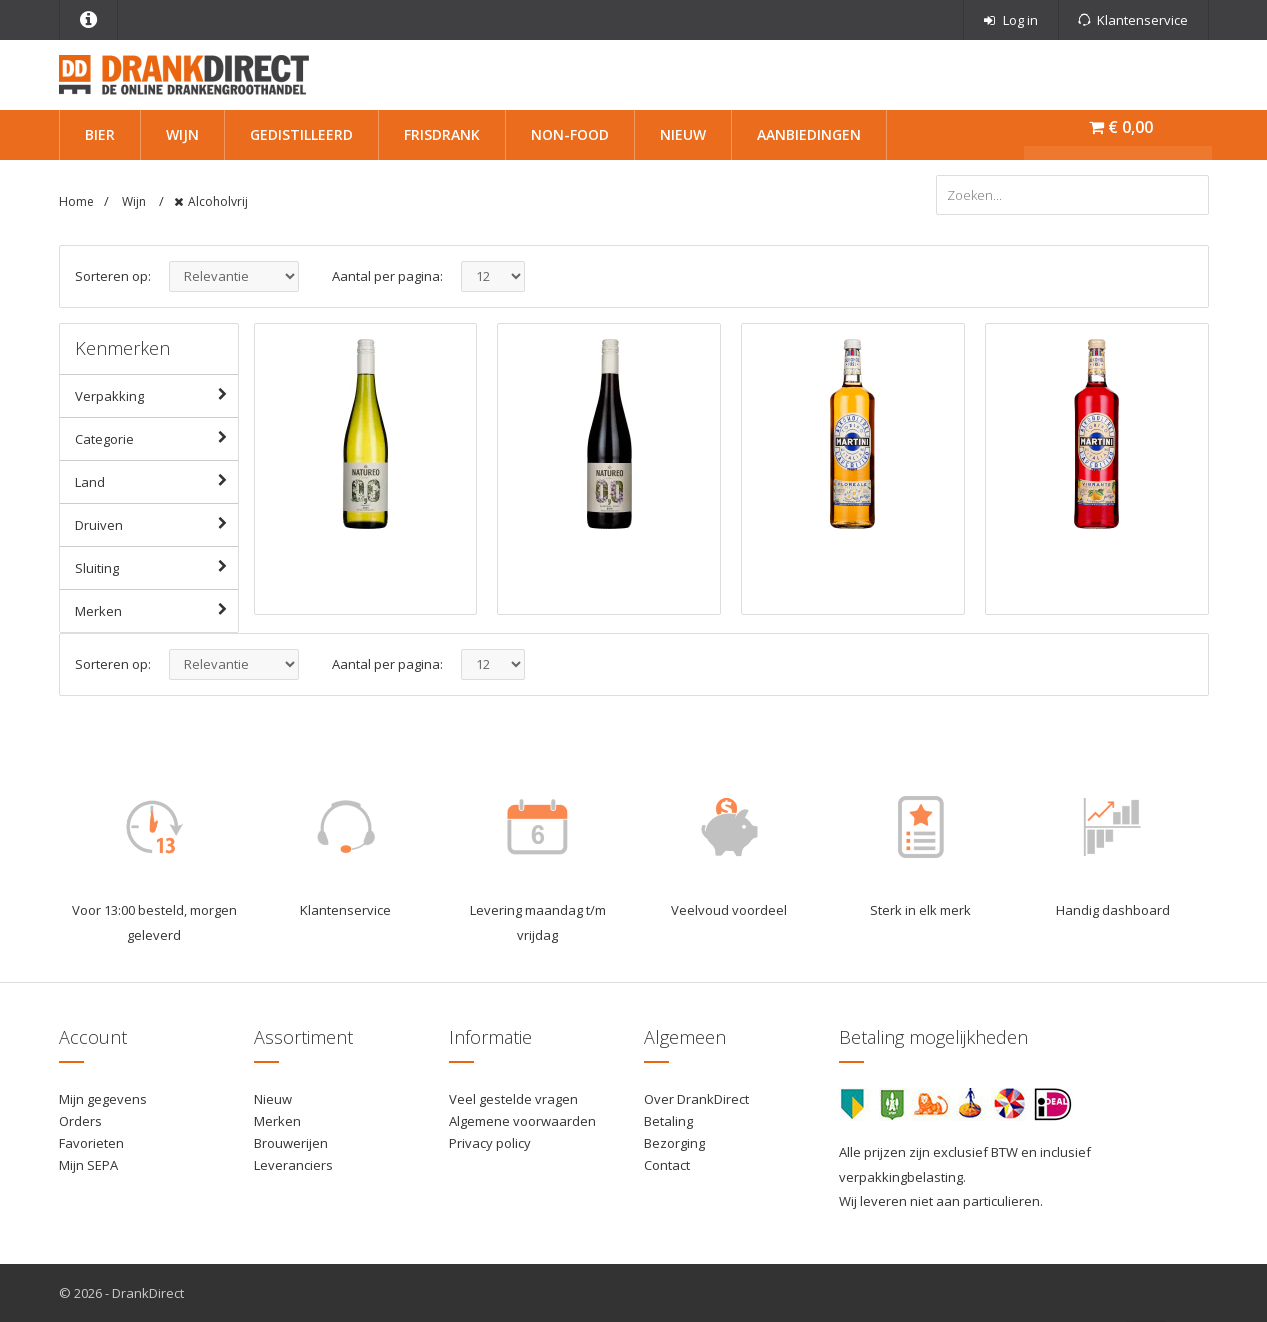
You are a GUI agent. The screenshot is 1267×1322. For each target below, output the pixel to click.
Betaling (668, 1121)
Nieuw (683, 134)
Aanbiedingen (809, 134)
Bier (100, 134)
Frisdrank (442, 134)
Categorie (156, 438)
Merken (156, 610)
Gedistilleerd (301, 134)
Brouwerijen (291, 1143)
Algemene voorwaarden (522, 1121)
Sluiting (156, 567)
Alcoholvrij (218, 201)
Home (76, 201)
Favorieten (91, 1143)
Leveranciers (293, 1165)
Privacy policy (490, 1143)
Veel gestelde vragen (513, 1099)
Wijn (182, 134)
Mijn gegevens (103, 1099)
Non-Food (570, 134)
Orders (80, 1121)
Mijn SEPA (88, 1165)
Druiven (156, 524)
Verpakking (156, 395)
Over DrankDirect (696, 1099)
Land (156, 481)
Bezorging (674, 1143)
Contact (667, 1165)
